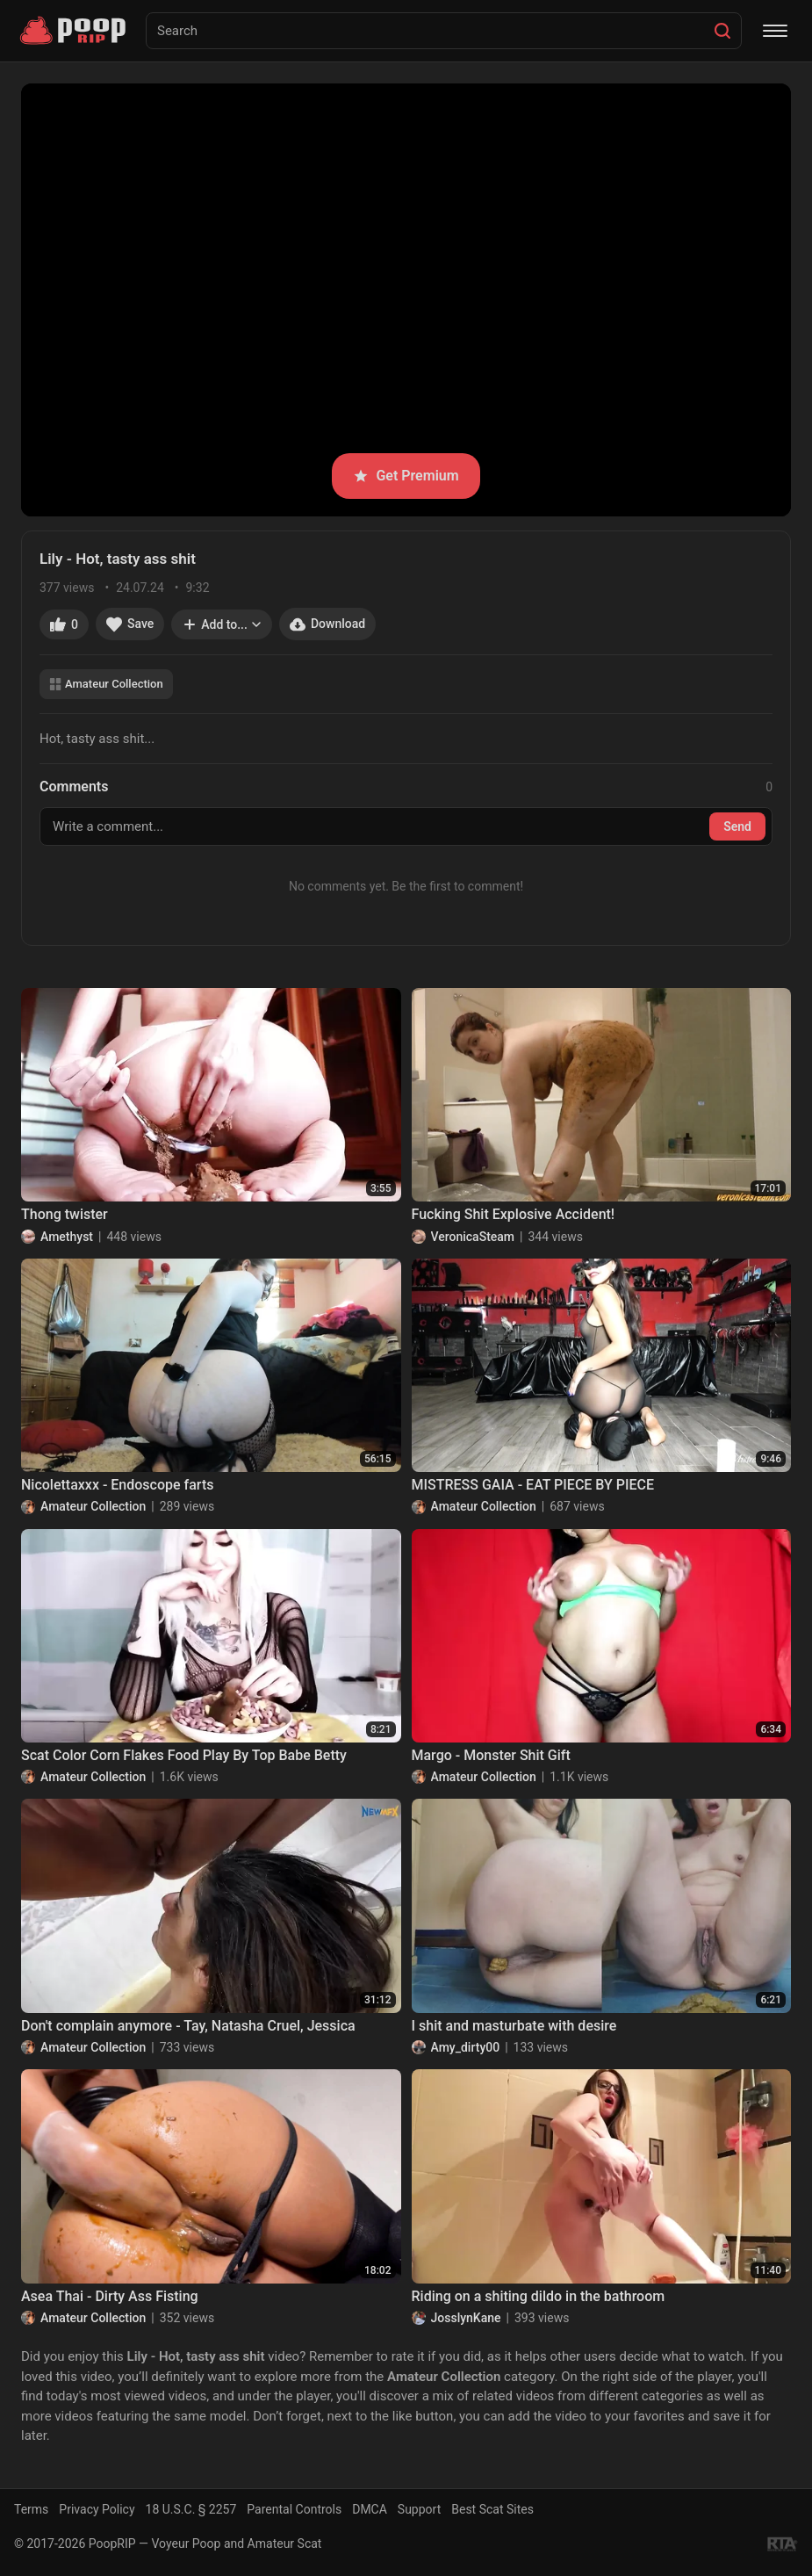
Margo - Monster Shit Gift (491, 1755)
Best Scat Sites (492, 2509)
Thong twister (64, 1214)
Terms (31, 2509)
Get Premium (405, 475)
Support (419, 2509)
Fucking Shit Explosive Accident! (513, 1214)
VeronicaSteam (473, 1237)
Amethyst (66, 1237)
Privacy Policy (96, 2509)
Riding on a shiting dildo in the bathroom (538, 2296)
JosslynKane (466, 2318)
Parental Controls (294, 2509)
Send (737, 826)
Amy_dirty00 (465, 2047)
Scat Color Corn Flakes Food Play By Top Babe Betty (184, 1755)
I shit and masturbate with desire (514, 2025)
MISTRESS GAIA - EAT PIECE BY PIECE (533, 1484)
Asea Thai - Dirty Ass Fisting (109, 2296)
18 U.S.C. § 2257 (191, 2509)
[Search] (722, 30)
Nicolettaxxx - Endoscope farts (117, 1484)
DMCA (369, 2509)
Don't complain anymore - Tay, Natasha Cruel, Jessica (188, 2025)
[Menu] (775, 30)
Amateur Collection (106, 683)
